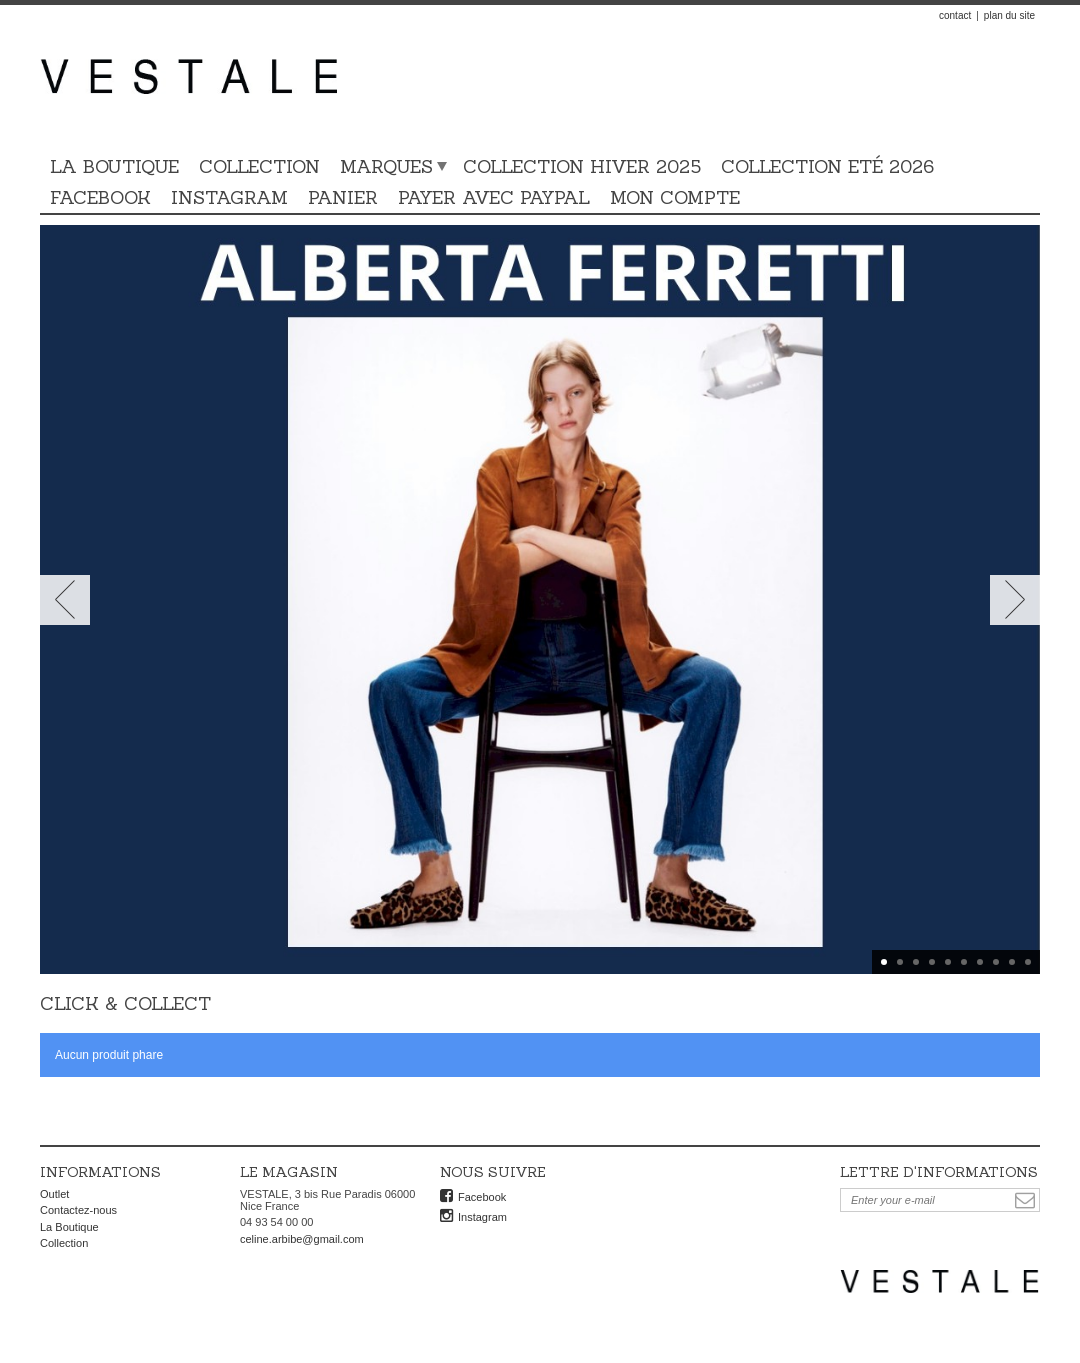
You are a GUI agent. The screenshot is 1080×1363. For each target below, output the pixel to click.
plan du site (1009, 15)
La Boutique (114, 166)
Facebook (100, 197)
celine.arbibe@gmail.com (302, 1239)
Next (1015, 600)
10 (1028, 962)
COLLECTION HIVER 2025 (582, 166)
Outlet (54, 1194)
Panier (343, 197)
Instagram (229, 197)
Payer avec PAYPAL (494, 197)
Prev (65, 600)
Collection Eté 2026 (827, 166)
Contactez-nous (78, 1210)
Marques (386, 166)
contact (955, 15)
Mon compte (675, 197)
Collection (259, 166)
